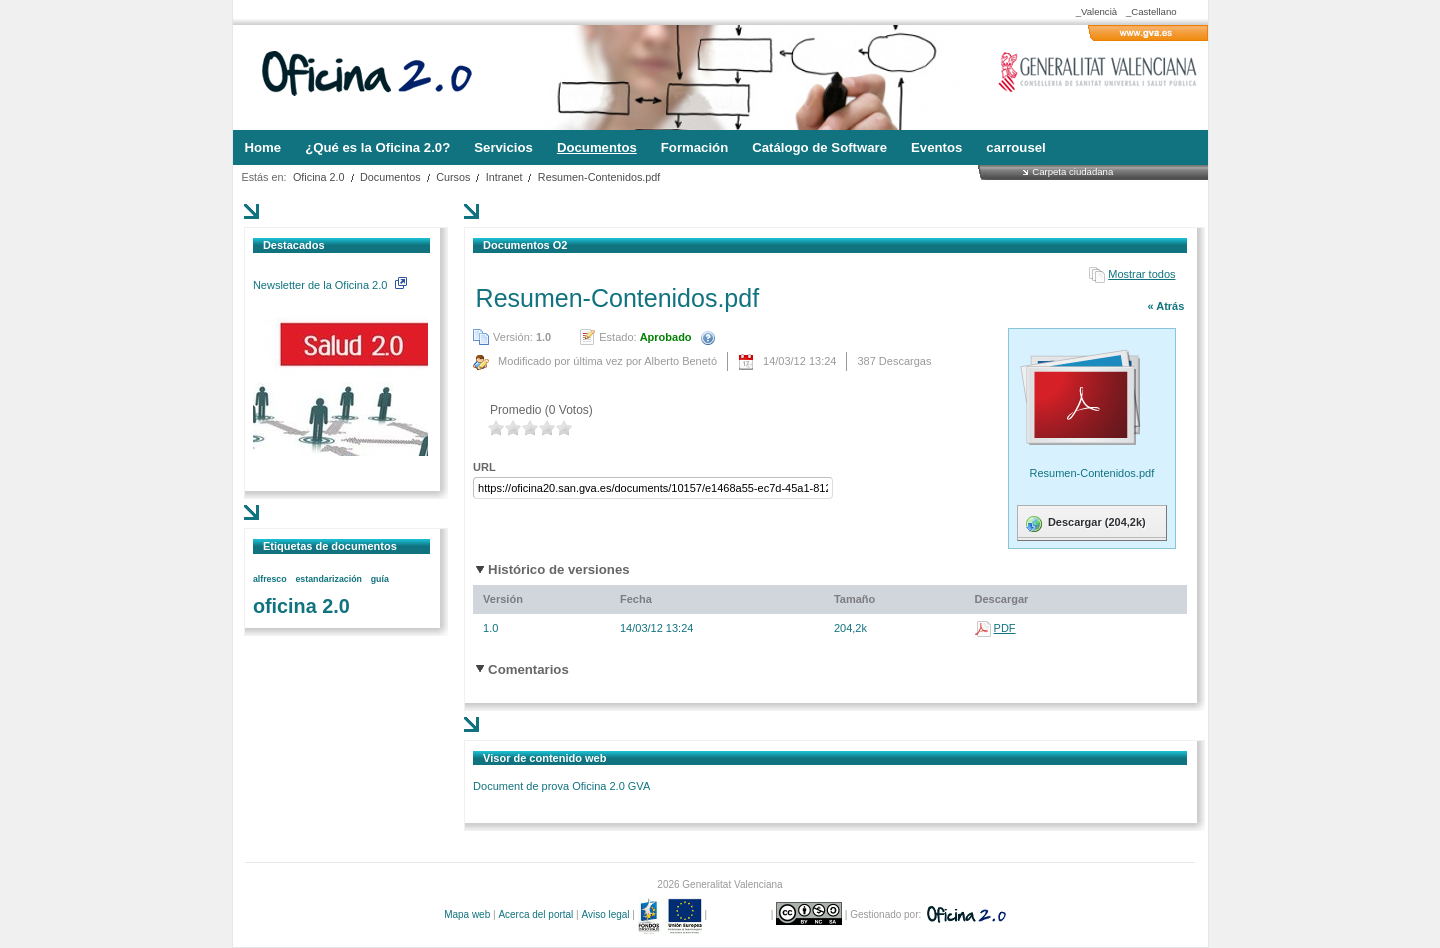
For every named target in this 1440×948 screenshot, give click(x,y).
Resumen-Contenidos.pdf (599, 177)
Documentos (390, 177)
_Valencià (1096, 11)
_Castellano (1151, 11)
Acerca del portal (535, 914)
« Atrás (1165, 306)
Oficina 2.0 (319, 177)
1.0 (490, 628)
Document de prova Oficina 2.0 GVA (561, 786)
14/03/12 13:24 (656, 628)
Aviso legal (605, 914)
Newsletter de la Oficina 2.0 (330, 285)
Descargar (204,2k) (1084, 524)
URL (484, 467)
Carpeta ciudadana (1072, 171)
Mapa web (467, 914)
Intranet (504, 177)
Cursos (453, 177)
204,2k (850, 628)
